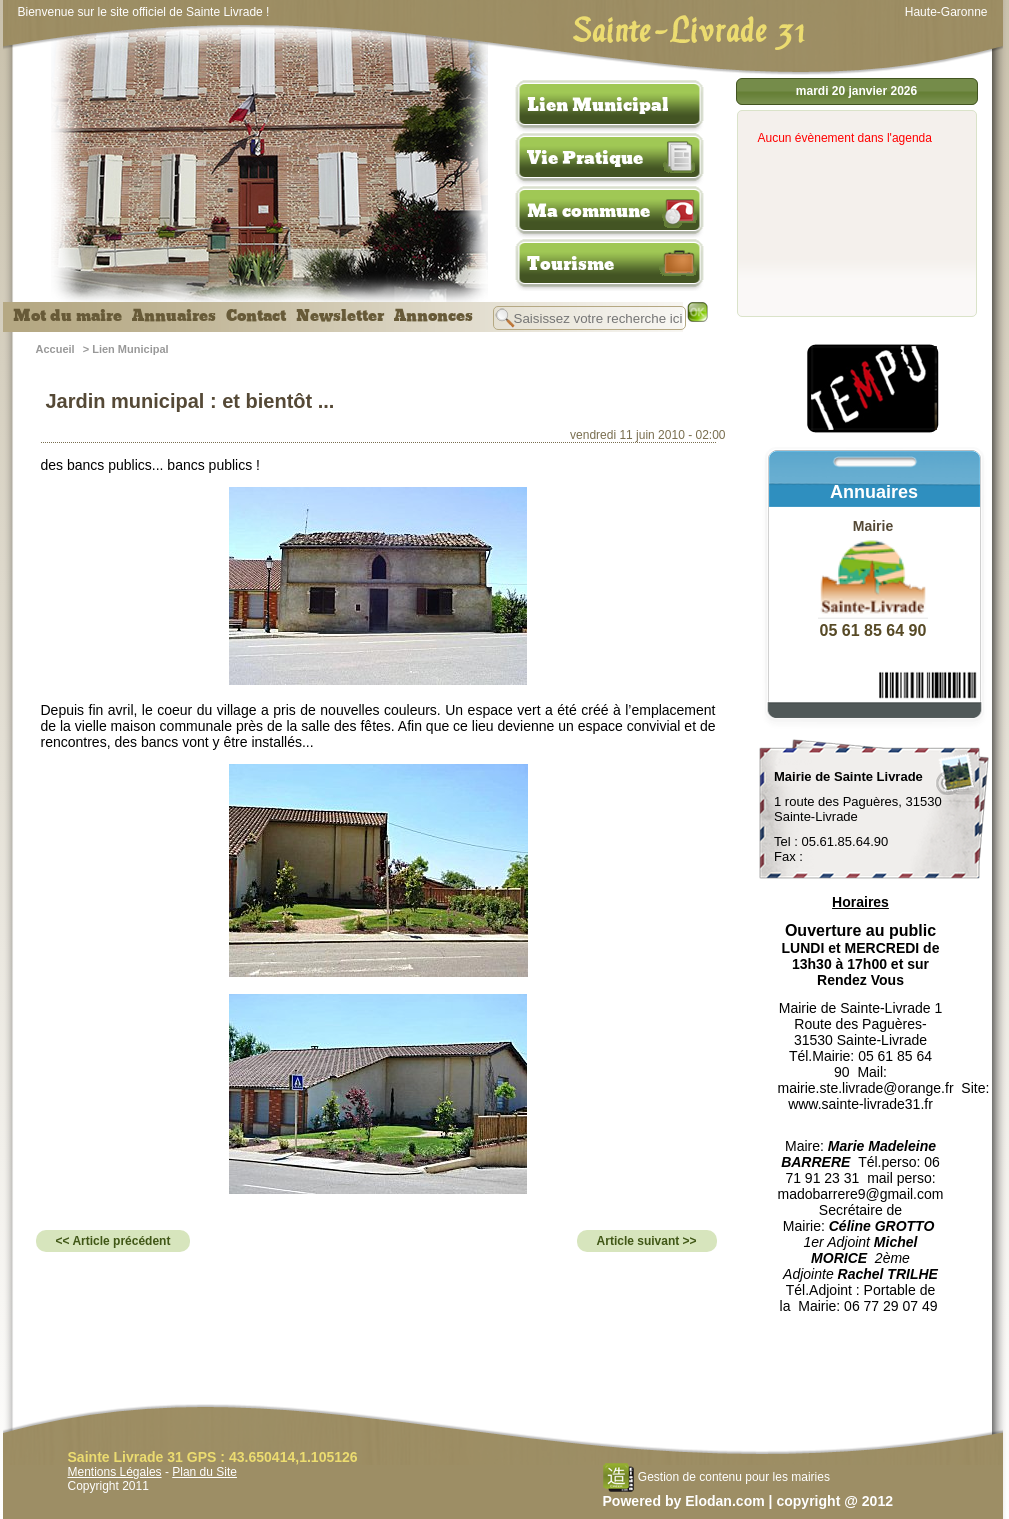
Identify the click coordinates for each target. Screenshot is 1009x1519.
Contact (256, 316)
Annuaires (174, 316)
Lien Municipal (598, 105)
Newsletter (340, 316)
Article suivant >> (647, 1241)
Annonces (433, 316)
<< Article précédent (113, 1241)
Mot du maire (67, 316)
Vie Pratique (585, 158)
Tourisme (570, 264)
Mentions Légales (115, 1472)
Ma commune (588, 211)
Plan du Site (204, 1472)
